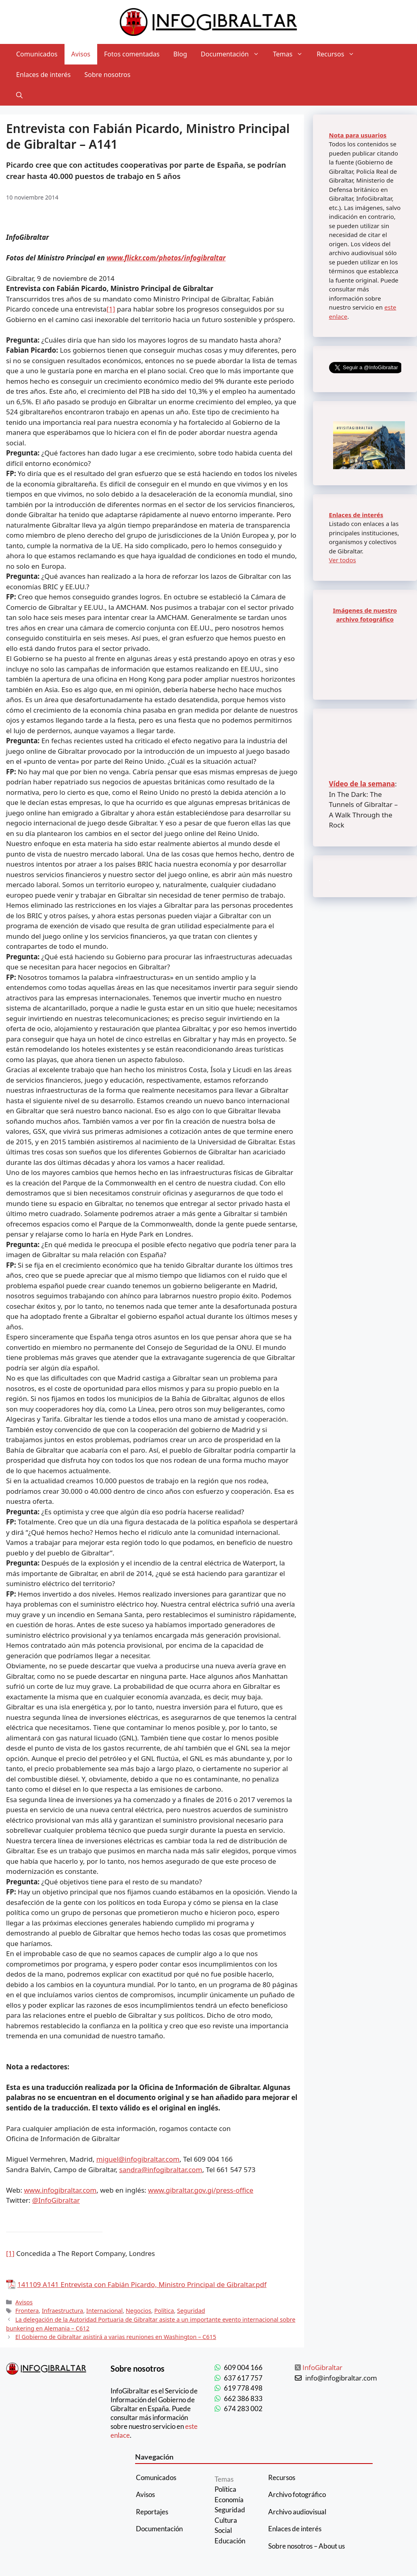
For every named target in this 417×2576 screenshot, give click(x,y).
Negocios (138, 2310)
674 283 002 (243, 2408)
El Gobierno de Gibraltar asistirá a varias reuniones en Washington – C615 (115, 2337)
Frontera (27, 2310)
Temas (291, 54)
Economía (229, 2499)
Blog (180, 54)
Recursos (339, 54)
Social (223, 2530)
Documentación (233, 54)
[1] (110, 309)
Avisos (81, 54)
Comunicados (37, 54)
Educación (230, 2540)
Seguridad (191, 2310)
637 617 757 (243, 2378)
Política (164, 2310)
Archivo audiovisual (297, 2511)
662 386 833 (243, 2398)
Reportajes (152, 2511)
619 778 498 (243, 2388)
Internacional (104, 2310)
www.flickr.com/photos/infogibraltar (165, 257)
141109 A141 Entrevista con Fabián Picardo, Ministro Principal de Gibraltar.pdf (142, 2284)
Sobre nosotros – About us (306, 2546)
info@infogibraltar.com (341, 2378)
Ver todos (342, 560)
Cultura (226, 2520)
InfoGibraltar (322, 2367)
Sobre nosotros (107, 74)
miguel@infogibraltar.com (137, 2159)
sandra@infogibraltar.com (160, 2169)
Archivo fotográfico (297, 2494)
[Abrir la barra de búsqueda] (19, 95)
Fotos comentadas (132, 54)
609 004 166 (243, 2367)
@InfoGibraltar (56, 2200)
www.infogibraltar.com (60, 2190)
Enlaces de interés (43, 74)
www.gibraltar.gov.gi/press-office (200, 2190)
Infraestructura (62, 2310)
